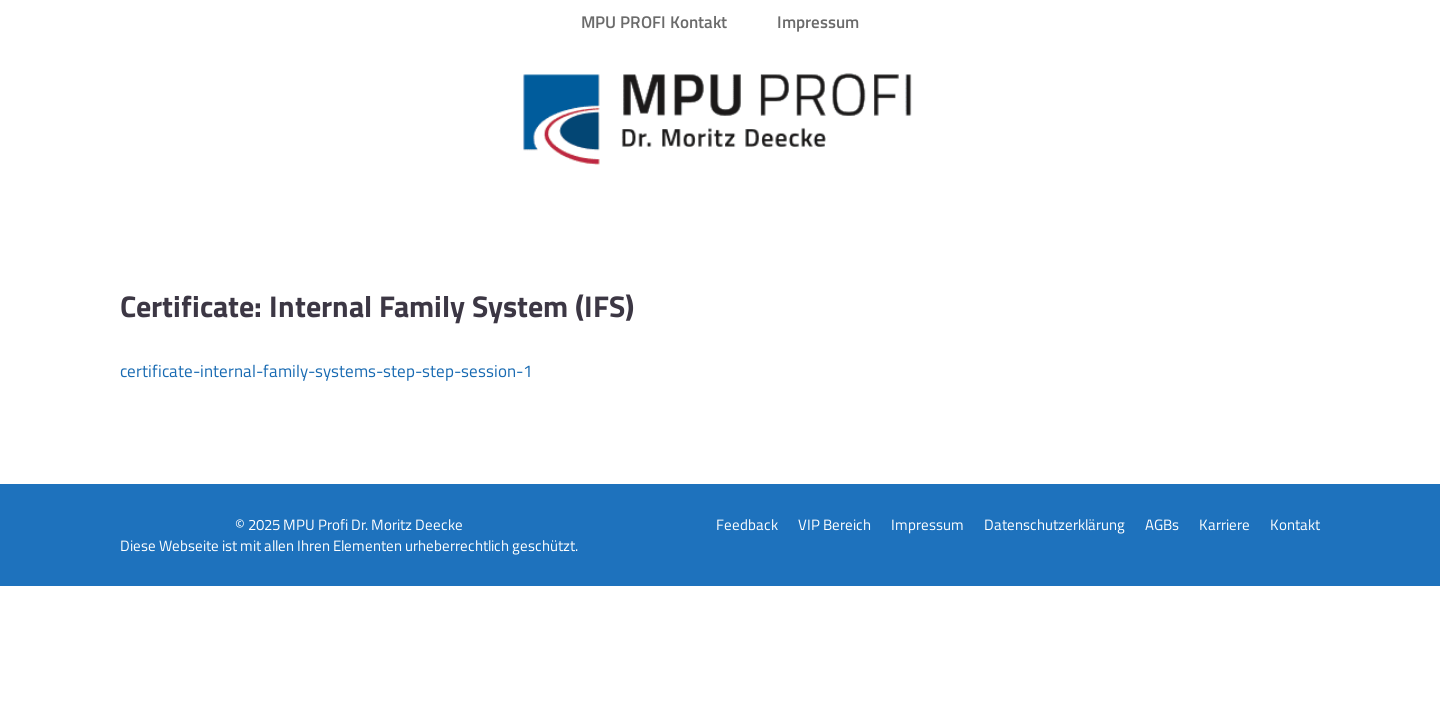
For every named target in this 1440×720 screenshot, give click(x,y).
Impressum (818, 22)
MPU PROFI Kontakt (654, 22)
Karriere (1224, 524)
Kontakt (1295, 524)
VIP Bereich (834, 524)
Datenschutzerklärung (1054, 524)
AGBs (1162, 524)
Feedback (747, 524)
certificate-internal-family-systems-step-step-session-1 (326, 371)
